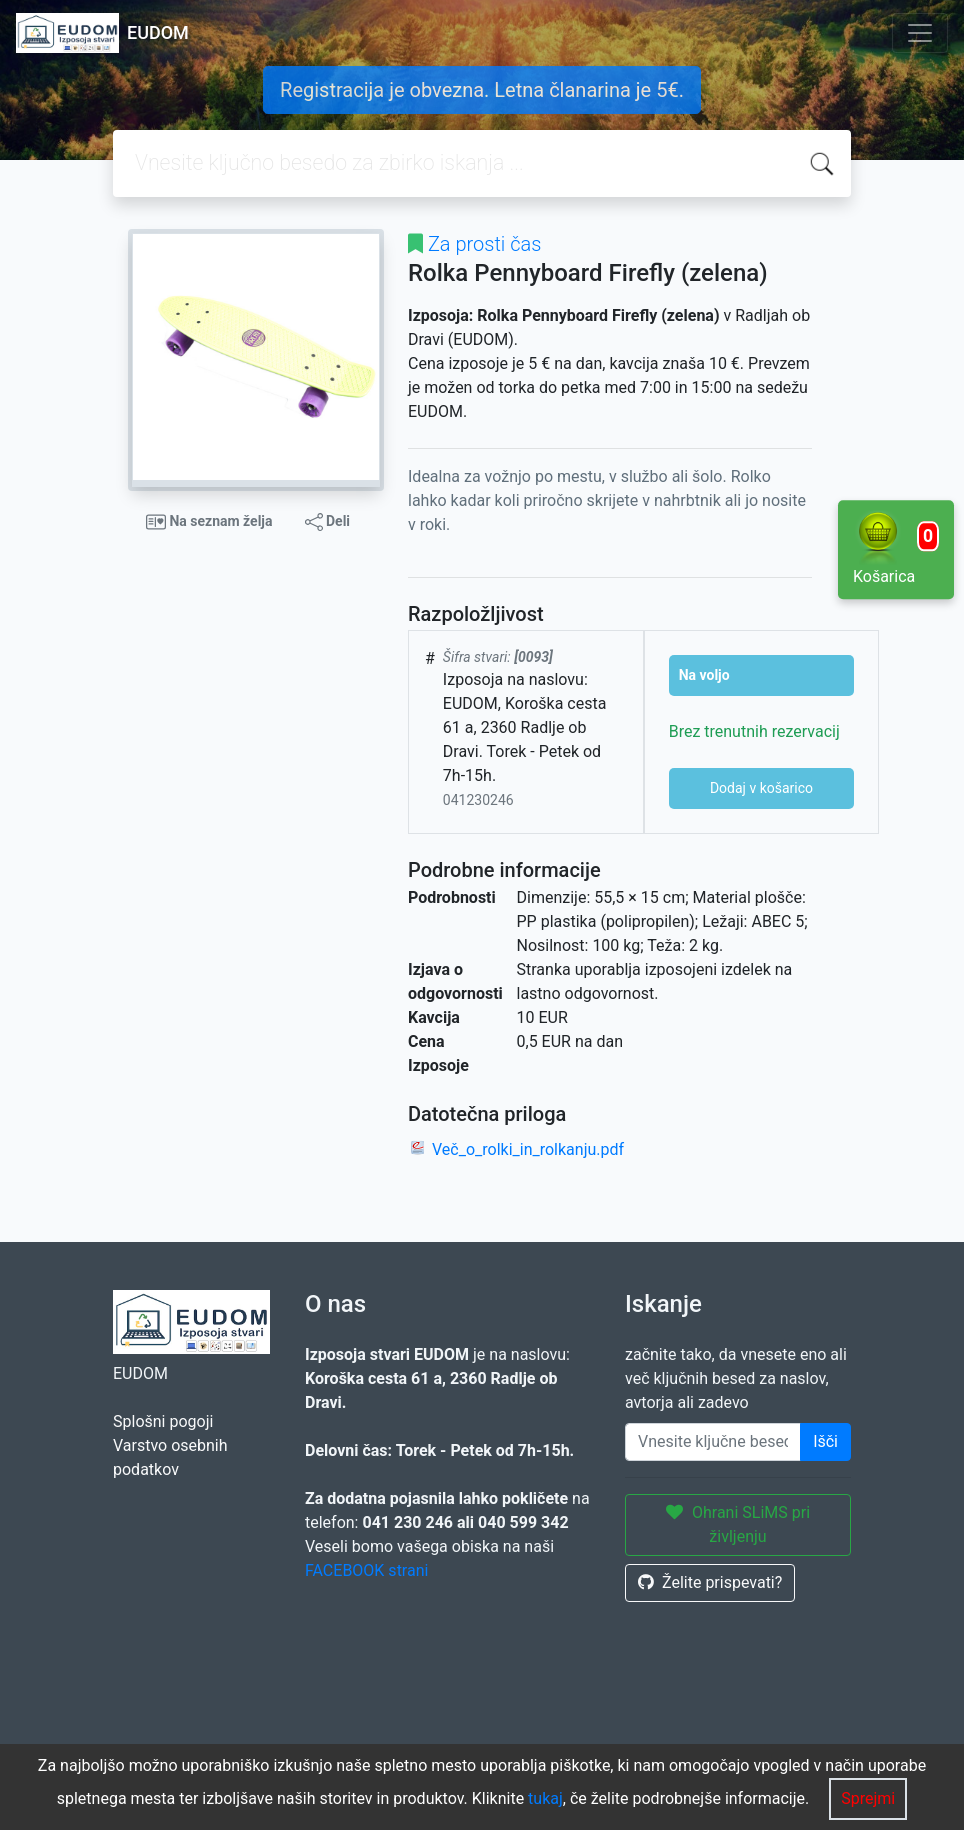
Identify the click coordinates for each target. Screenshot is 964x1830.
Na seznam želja (209, 522)
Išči (825, 1441)
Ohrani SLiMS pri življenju (738, 1524)
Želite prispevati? (710, 1582)
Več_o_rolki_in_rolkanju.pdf (528, 1149)
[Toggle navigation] (920, 33)
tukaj (545, 1798)
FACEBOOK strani (366, 1570)
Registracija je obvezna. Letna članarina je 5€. (482, 90)
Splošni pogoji (163, 1421)
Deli (328, 522)
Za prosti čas (484, 244)
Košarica (896, 548)
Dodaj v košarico (761, 788)
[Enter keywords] (713, 1442)
